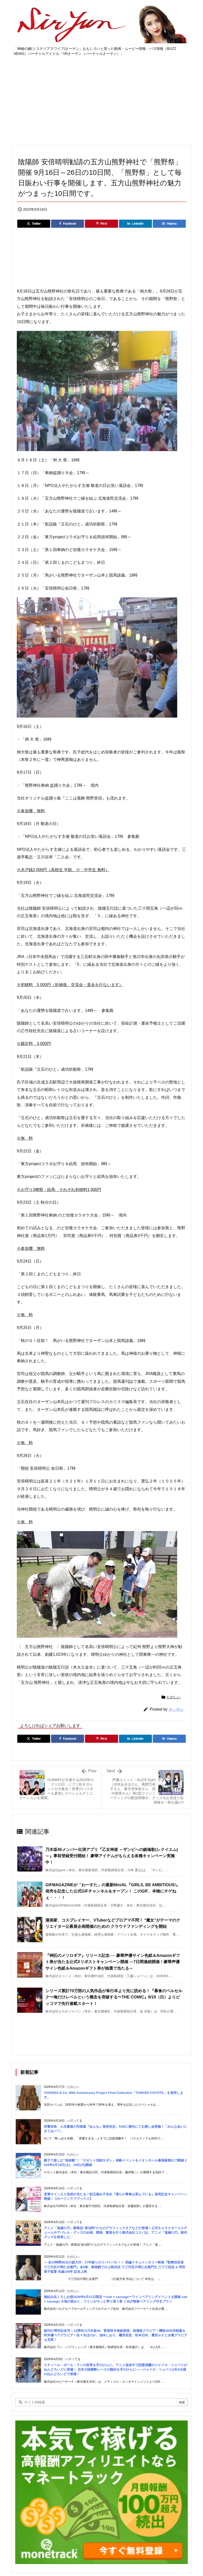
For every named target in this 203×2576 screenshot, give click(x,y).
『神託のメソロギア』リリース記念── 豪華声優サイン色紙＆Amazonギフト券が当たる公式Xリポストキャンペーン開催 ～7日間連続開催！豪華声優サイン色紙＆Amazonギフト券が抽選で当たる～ (112, 1961)
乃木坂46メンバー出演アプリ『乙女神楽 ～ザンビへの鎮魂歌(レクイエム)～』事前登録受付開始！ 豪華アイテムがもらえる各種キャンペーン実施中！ (111, 1855)
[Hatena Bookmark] (169, 224)
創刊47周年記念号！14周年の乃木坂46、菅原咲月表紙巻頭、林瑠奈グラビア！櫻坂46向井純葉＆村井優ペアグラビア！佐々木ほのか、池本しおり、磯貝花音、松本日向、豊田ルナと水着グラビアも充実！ (115, 2335)
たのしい (174, 1697)
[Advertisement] (101, 101)
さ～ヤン (176, 1709)
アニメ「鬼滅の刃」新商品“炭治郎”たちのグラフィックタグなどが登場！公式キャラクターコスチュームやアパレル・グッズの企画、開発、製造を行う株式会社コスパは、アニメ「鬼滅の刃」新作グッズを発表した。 (115, 2232)
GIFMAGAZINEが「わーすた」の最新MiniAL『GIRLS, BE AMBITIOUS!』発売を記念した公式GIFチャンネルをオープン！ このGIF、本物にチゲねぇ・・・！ (112, 1891)
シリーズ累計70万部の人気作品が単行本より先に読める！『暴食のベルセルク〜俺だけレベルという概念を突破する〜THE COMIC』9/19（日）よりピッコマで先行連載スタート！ (113, 1997)
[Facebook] (67, 224)
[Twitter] (33, 224)
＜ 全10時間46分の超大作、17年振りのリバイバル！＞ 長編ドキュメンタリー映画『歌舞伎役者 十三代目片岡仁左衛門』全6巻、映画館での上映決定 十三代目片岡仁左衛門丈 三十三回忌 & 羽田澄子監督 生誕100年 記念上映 (114, 2266)
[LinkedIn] (135, 224)
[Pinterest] (101, 224)
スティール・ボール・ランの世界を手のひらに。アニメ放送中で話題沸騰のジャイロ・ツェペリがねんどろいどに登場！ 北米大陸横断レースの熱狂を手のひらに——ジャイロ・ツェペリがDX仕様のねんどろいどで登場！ (115, 2369)
